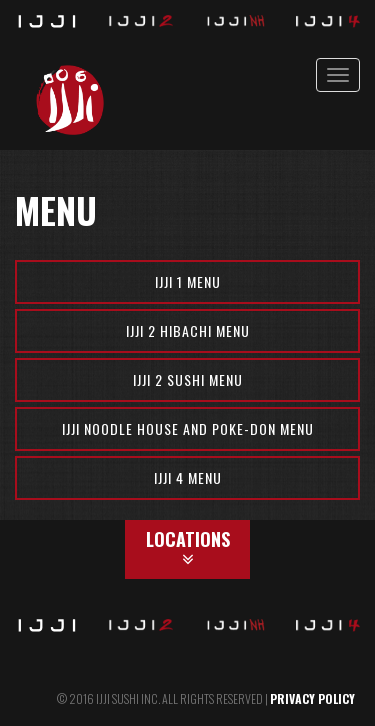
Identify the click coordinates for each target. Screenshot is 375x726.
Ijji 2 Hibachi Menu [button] (188, 330)
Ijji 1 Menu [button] (188, 281)
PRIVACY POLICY (312, 698)
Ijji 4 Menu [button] (188, 477)
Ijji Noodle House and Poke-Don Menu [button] (188, 428)
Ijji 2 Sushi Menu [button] (188, 379)
